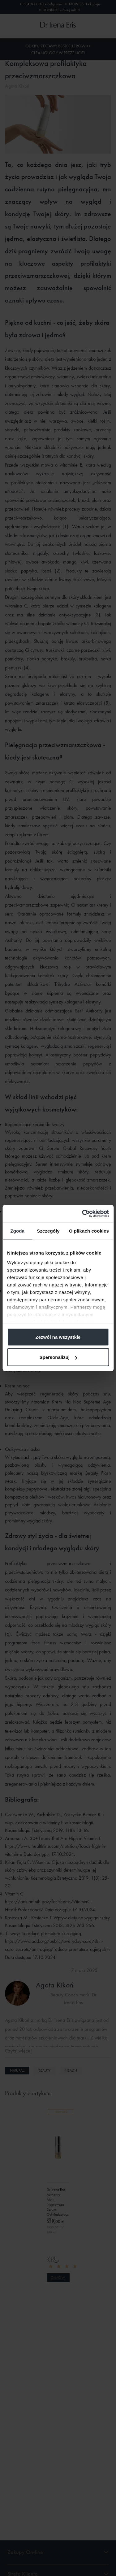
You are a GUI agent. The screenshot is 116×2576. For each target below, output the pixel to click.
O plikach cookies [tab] (89, 1230)
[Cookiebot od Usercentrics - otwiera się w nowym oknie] (82, 1214)
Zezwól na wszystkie (58, 1336)
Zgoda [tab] (17, 1230)
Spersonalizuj (58, 1357)
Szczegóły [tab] (48, 1230)
